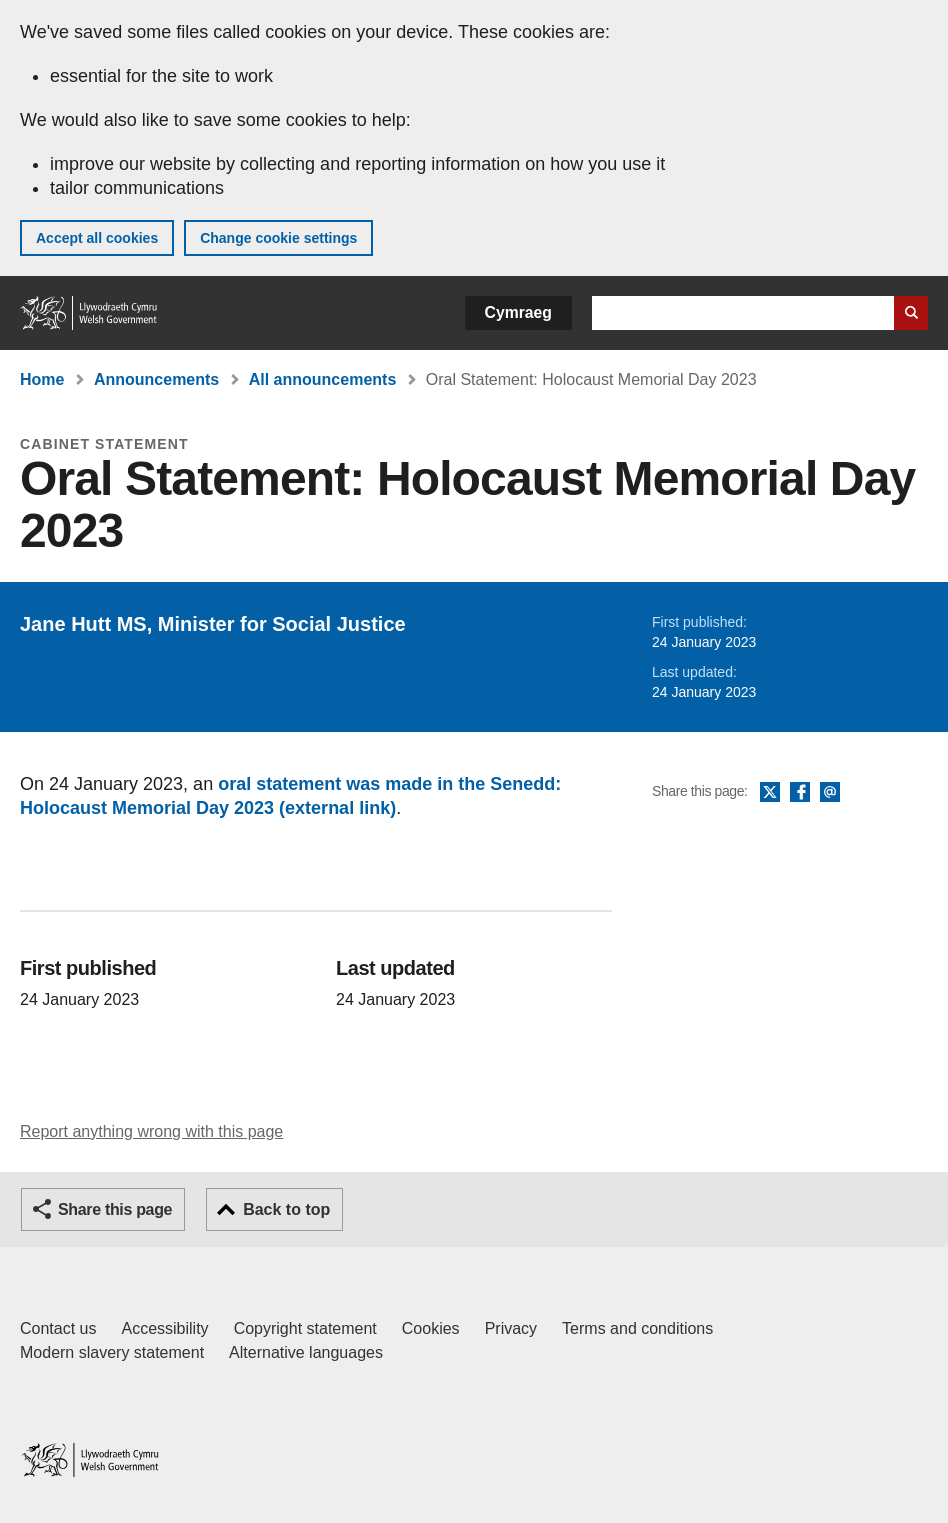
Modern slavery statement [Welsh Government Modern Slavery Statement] (112, 1352)
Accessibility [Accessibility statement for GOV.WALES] (164, 1328)
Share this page (115, 1209)
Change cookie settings (278, 238)
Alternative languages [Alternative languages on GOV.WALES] (306, 1352)
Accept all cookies (97, 238)
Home (42, 379)
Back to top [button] (286, 1209)
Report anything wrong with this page (151, 1131)
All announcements (323, 379)
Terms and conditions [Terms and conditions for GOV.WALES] (637, 1328)
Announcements (156, 379)
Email (830, 793)
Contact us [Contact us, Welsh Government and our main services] (58, 1328)
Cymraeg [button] (518, 312)
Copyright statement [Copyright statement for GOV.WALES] (305, 1328)
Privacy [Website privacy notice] (511, 1328)
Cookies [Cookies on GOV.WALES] (431, 1328)
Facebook (800, 793)
